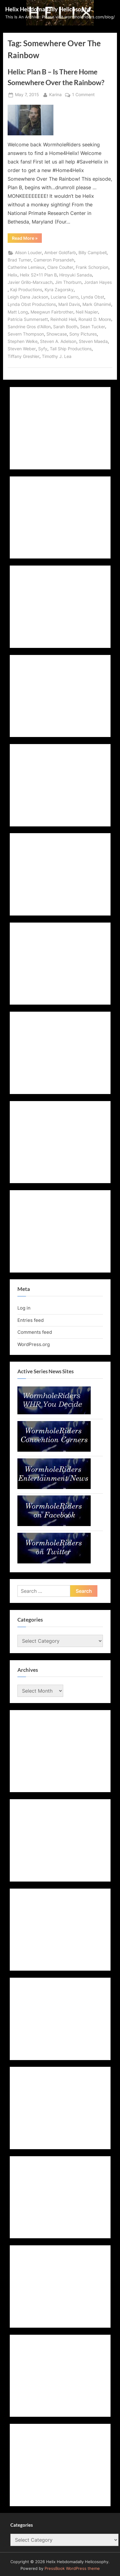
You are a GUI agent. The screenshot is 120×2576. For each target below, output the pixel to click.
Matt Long (18, 312)
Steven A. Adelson (58, 341)
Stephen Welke (23, 341)
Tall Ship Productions (71, 348)
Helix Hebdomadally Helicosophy (48, 9)
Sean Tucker (92, 326)
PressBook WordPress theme (72, 2568)
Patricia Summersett (28, 319)
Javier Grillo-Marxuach (30, 282)
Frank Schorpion (92, 267)
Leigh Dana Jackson (28, 297)
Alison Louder (28, 252)
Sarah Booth (65, 326)
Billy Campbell (92, 252)
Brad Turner (19, 260)
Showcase (56, 334)
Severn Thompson (26, 334)
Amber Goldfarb (60, 252)
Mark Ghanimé (96, 304)
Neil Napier (87, 312)
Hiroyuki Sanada (75, 275)
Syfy (42, 348)
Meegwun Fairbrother (52, 312)
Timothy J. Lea (56, 356)
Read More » (27, 239)
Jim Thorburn (68, 282)
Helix (12, 275)
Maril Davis (69, 304)
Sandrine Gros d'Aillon (29, 326)
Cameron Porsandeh (54, 260)
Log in (24, 1308)
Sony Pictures (83, 334)
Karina (55, 94)
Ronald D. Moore (94, 319)
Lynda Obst (92, 297)
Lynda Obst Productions (32, 304)
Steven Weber (22, 348)
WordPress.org (33, 1344)
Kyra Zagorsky (59, 289)
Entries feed (30, 1320)
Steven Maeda (93, 341)
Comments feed (34, 1332)
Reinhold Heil (63, 319)
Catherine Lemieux (26, 267)
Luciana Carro (64, 297)
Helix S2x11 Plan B (38, 275)
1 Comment (83, 95)
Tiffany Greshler (23, 356)
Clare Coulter (60, 267)
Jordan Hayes (98, 282)
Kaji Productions (26, 289)
